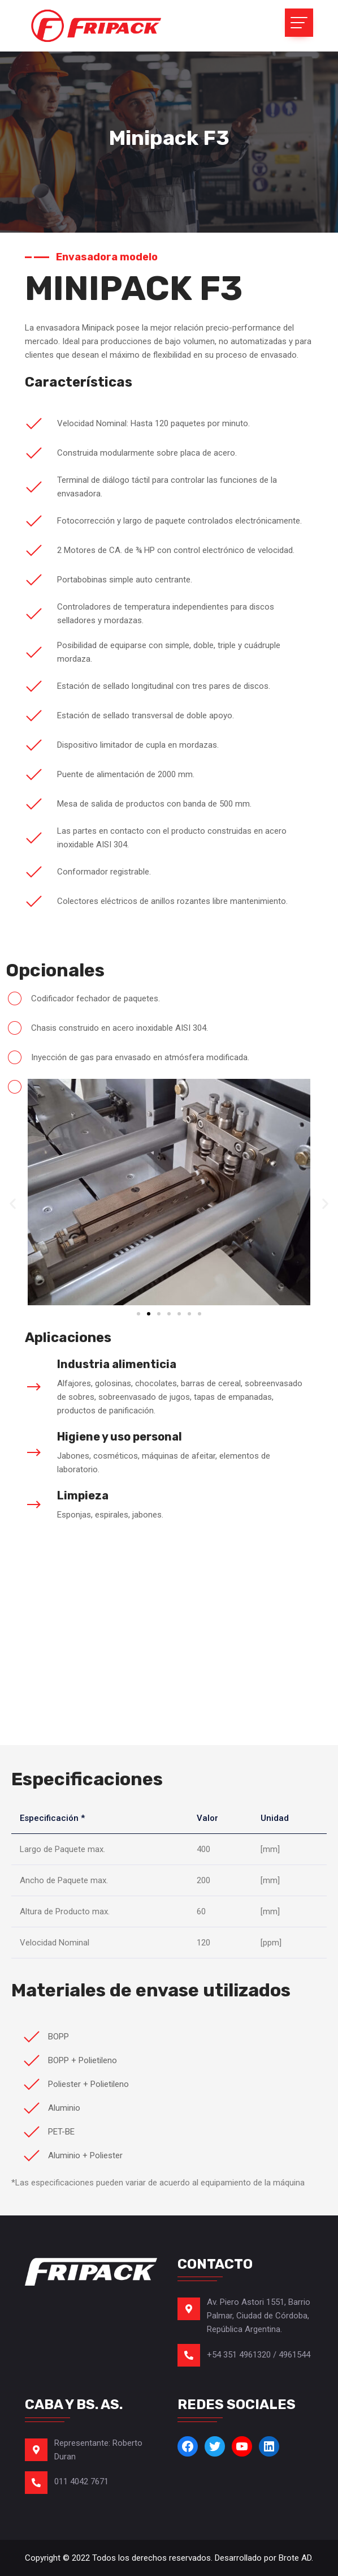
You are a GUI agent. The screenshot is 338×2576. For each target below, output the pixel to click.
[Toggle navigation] (299, 22)
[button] (13, 1204)
